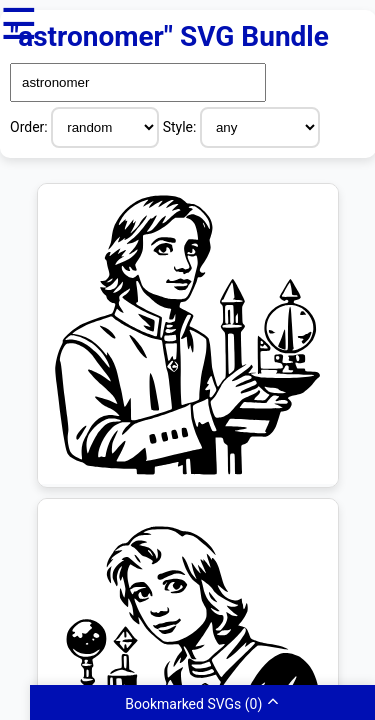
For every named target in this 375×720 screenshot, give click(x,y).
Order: (30, 127)
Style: (181, 127)
